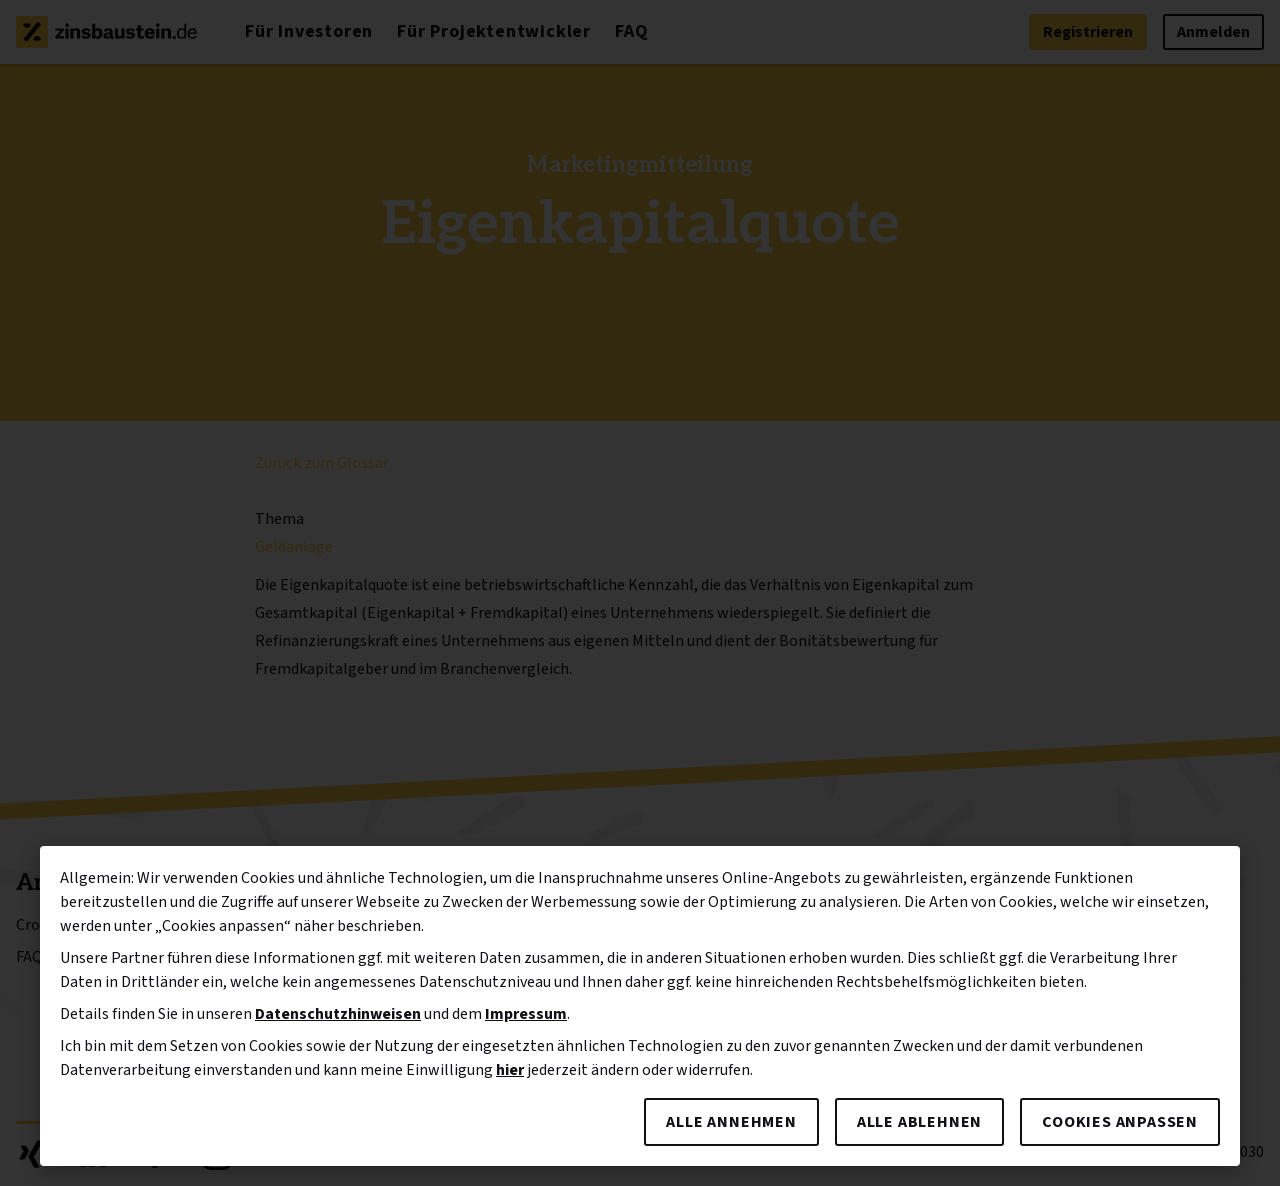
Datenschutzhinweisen (338, 1014)
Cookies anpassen (1120, 1122)
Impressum (526, 1014)
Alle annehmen (731, 1122)
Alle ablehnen (919, 1122)
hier (510, 1070)
